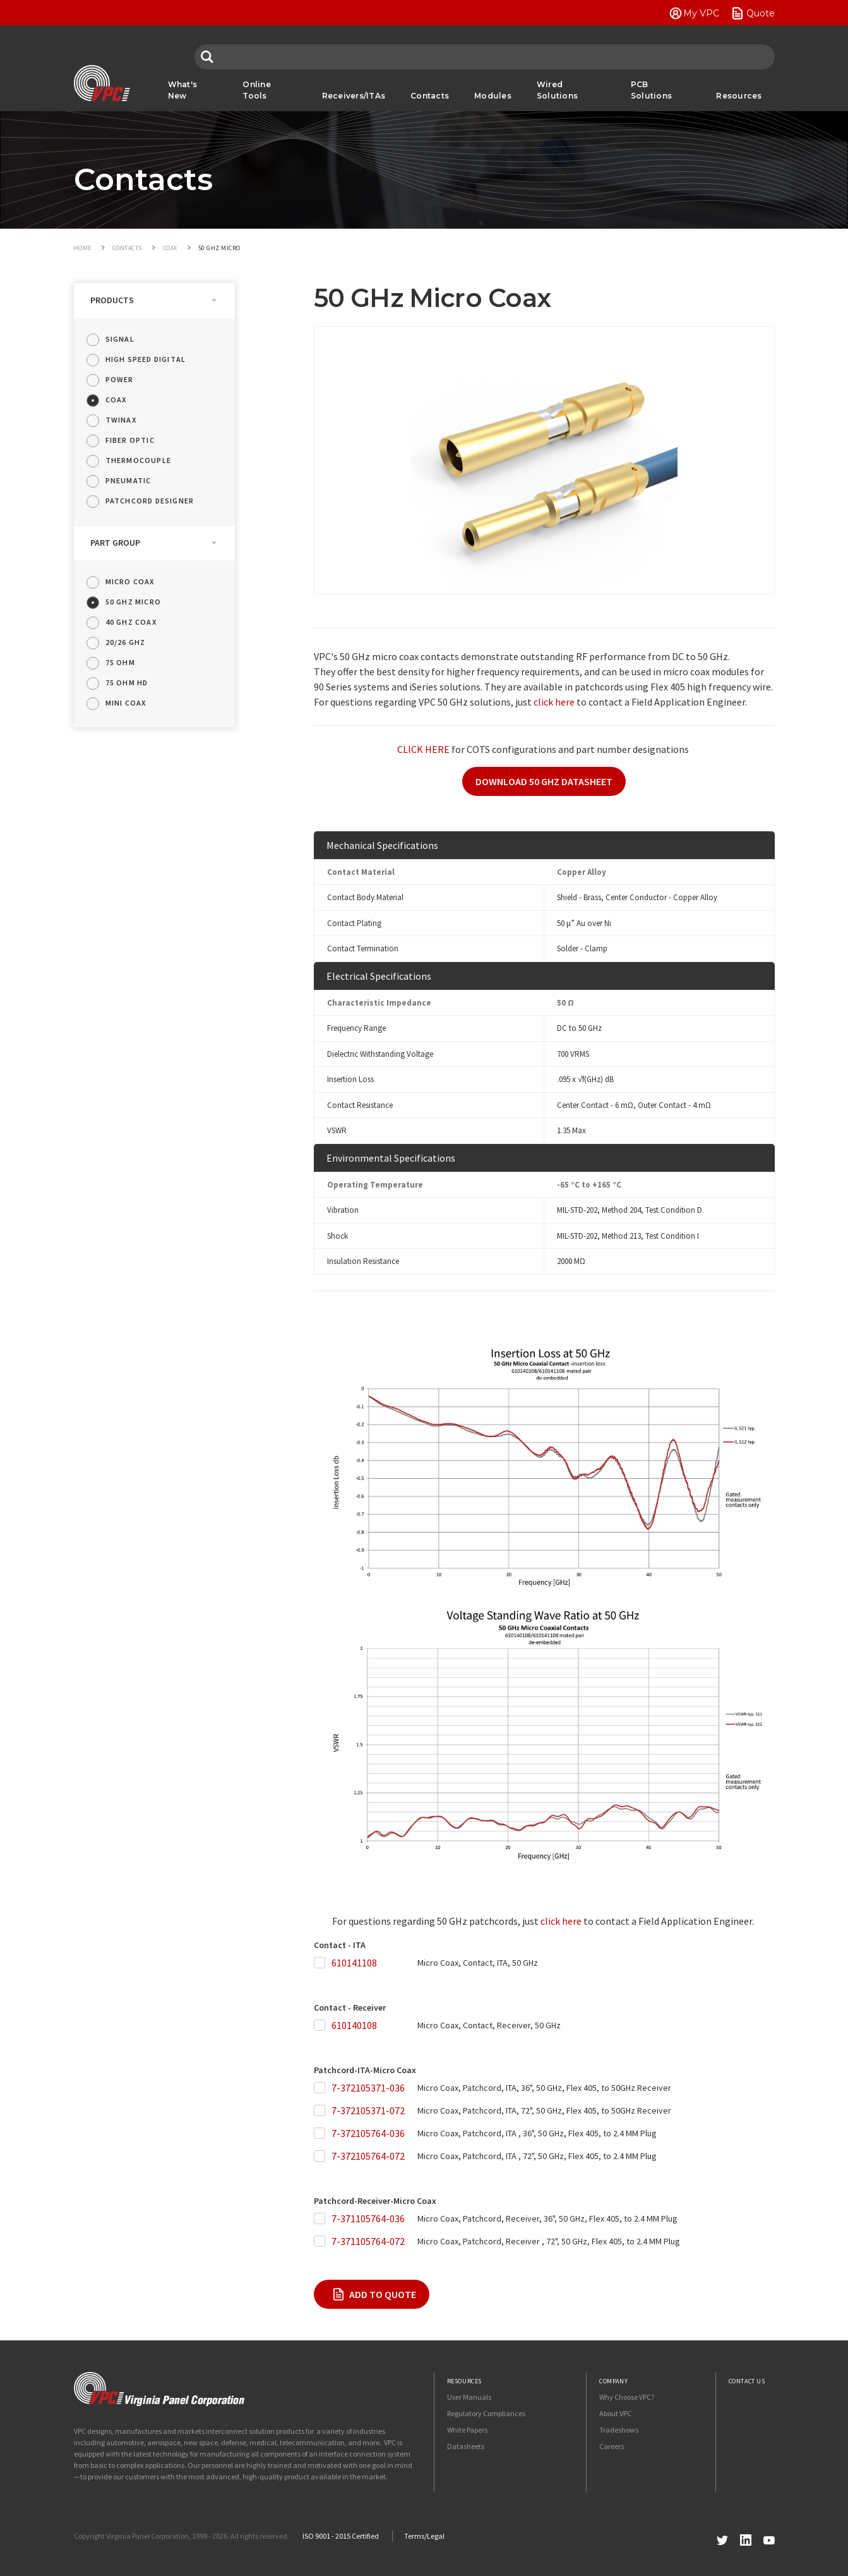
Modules (492, 95)
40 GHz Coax (131, 622)
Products (112, 300)
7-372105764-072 (368, 2156)
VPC (102, 83)
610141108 (354, 1962)
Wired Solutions (557, 90)
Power (119, 379)
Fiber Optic (130, 440)
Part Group (115, 542)
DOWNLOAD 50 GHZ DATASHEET (543, 781)
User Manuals (469, 2397)
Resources (738, 95)
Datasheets (465, 2446)
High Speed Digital (145, 359)
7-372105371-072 (368, 2110)
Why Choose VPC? (626, 2397)
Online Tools (256, 90)
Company (613, 2381)
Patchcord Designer (149, 500)
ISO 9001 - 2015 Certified (340, 2536)
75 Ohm (120, 662)
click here (554, 701)
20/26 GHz (125, 642)
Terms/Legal (424, 2536)
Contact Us (747, 2381)
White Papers (467, 2430)
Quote (760, 13)
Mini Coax (125, 702)
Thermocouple (138, 460)
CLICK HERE (423, 749)
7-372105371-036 (368, 2087)
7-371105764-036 (368, 2218)
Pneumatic (128, 480)
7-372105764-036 (368, 2133)
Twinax (120, 419)
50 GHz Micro (133, 601)
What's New (183, 90)
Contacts (429, 95)
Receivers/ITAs (354, 95)
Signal (119, 339)
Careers (611, 2446)
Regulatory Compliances (486, 2413)
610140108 (354, 2025)
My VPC (701, 13)
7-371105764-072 (368, 2241)
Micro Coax (130, 581)
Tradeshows (618, 2430)
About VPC (615, 2413)
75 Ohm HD (126, 682)
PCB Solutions (651, 90)
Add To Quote (382, 2294)
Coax (116, 399)
